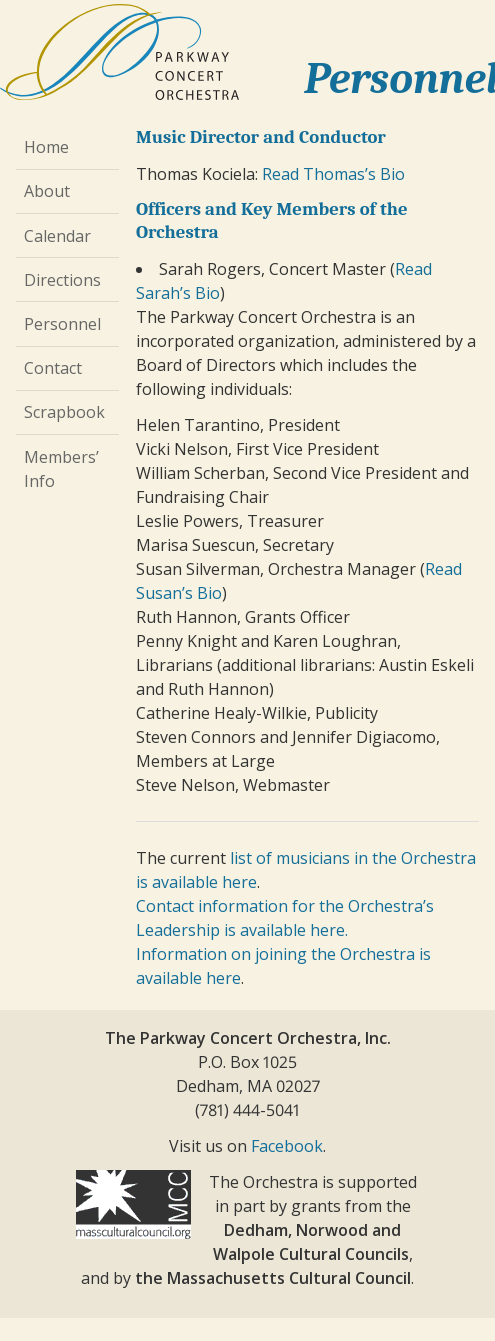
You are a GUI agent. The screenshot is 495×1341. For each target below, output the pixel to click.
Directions (62, 280)
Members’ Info (61, 469)
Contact (53, 368)
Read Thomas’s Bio (333, 174)
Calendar (57, 236)
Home (46, 147)
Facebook (287, 1146)
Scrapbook (64, 412)
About (47, 191)
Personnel (62, 324)
